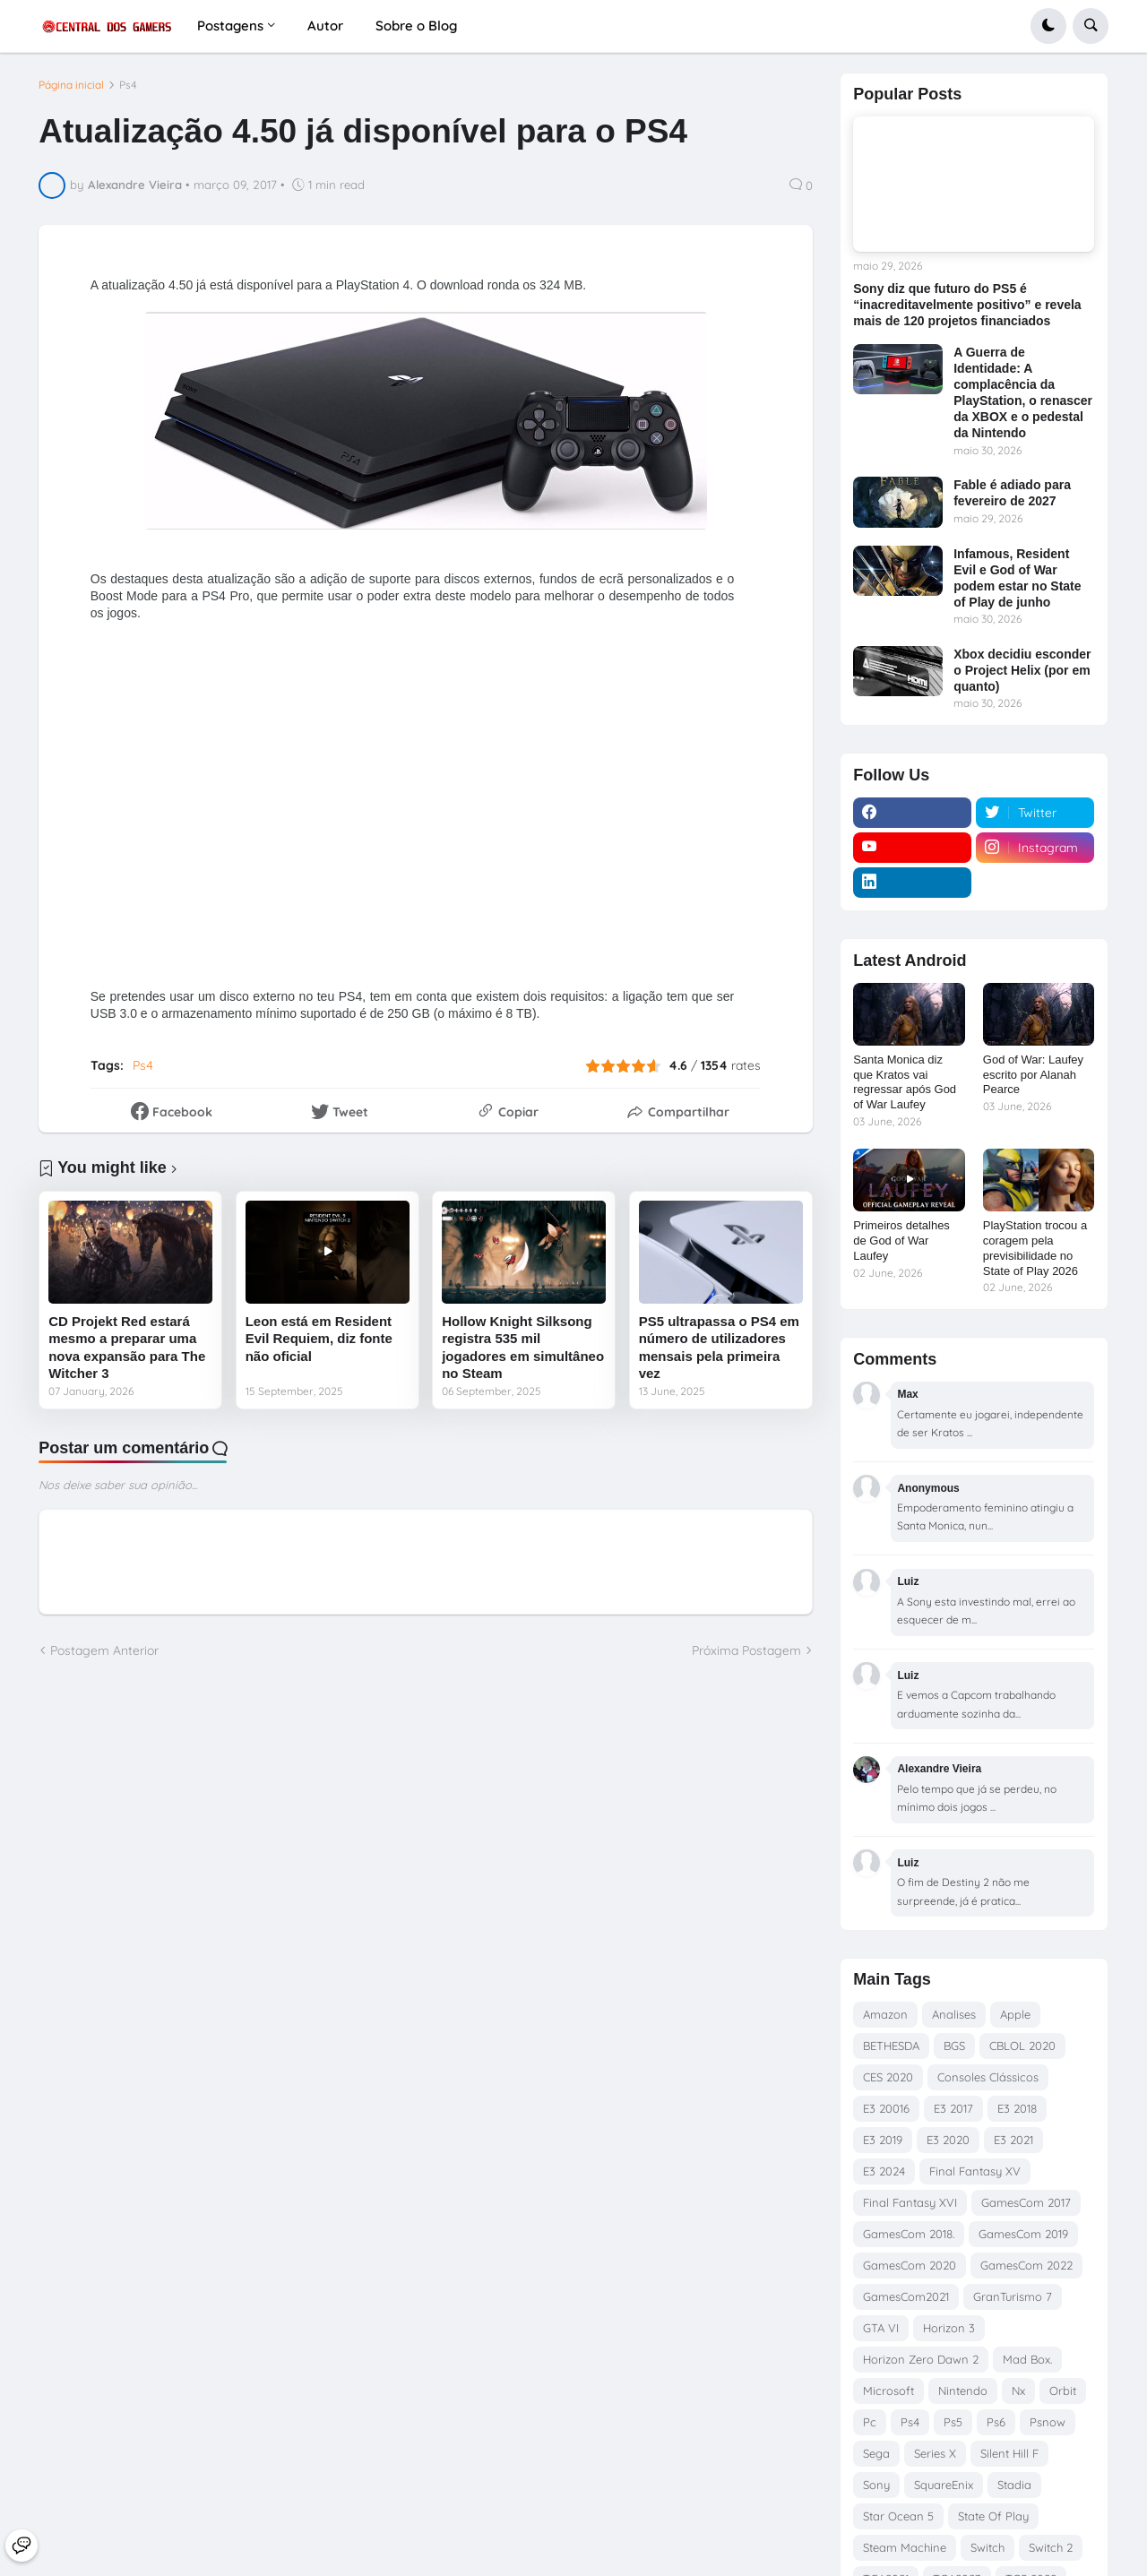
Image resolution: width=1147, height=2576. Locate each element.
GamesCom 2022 (1026, 2265)
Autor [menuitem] (325, 25)
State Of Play (993, 2516)
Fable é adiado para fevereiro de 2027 (1012, 493)
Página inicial (71, 85)
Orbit (1062, 2390)
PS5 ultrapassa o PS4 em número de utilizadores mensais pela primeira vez (719, 1348)
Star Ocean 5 (898, 2516)
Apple (1015, 2014)
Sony (876, 2484)
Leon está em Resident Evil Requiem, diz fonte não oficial (319, 1339)
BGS (954, 2045)
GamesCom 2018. (908, 2234)
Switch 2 (1051, 2547)
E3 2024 (884, 2171)
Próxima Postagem (746, 1650)
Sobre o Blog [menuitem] (416, 25)
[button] (1048, 26)
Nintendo (962, 2390)
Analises (954, 2014)
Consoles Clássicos (988, 2077)
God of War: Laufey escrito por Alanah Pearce (1033, 1075)
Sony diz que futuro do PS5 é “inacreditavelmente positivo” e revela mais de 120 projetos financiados (967, 304)
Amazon (885, 2014)
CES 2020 (888, 2077)
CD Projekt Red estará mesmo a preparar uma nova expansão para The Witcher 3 (126, 1348)
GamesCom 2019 (1023, 2234)
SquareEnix (943, 2484)
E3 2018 (1017, 2108)
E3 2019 (882, 2139)
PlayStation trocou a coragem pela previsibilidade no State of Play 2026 (1035, 1248)
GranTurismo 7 (1012, 2296)
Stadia (1014, 2484)
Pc (869, 2422)
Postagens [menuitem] (230, 25)
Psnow (1047, 2422)
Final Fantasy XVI (910, 2202)
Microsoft (888, 2390)
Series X (935, 2453)
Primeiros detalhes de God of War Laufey (901, 1240)
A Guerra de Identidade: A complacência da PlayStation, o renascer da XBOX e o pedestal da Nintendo (1022, 393)
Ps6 (996, 2422)
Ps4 (128, 85)
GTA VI (881, 2328)
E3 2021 (1013, 2139)
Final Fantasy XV (975, 2171)
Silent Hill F (1009, 2453)
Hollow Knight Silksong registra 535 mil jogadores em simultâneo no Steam (523, 1348)
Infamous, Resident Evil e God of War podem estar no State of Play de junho (1017, 578)
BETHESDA (891, 2045)
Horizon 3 (949, 2328)
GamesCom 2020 (909, 2265)
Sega (876, 2453)
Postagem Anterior (104, 1650)
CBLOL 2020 (1022, 2045)
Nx (1018, 2390)
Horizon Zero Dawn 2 (921, 2359)
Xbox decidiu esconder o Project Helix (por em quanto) (1022, 670)
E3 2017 (953, 2108)
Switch (987, 2547)
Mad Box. (1027, 2359)
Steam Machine (904, 2547)
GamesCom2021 (906, 2296)
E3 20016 (886, 2108)
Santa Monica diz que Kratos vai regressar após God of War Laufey (904, 1082)
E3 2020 (948, 2139)
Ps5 (953, 2422)
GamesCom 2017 (1026, 2202)
